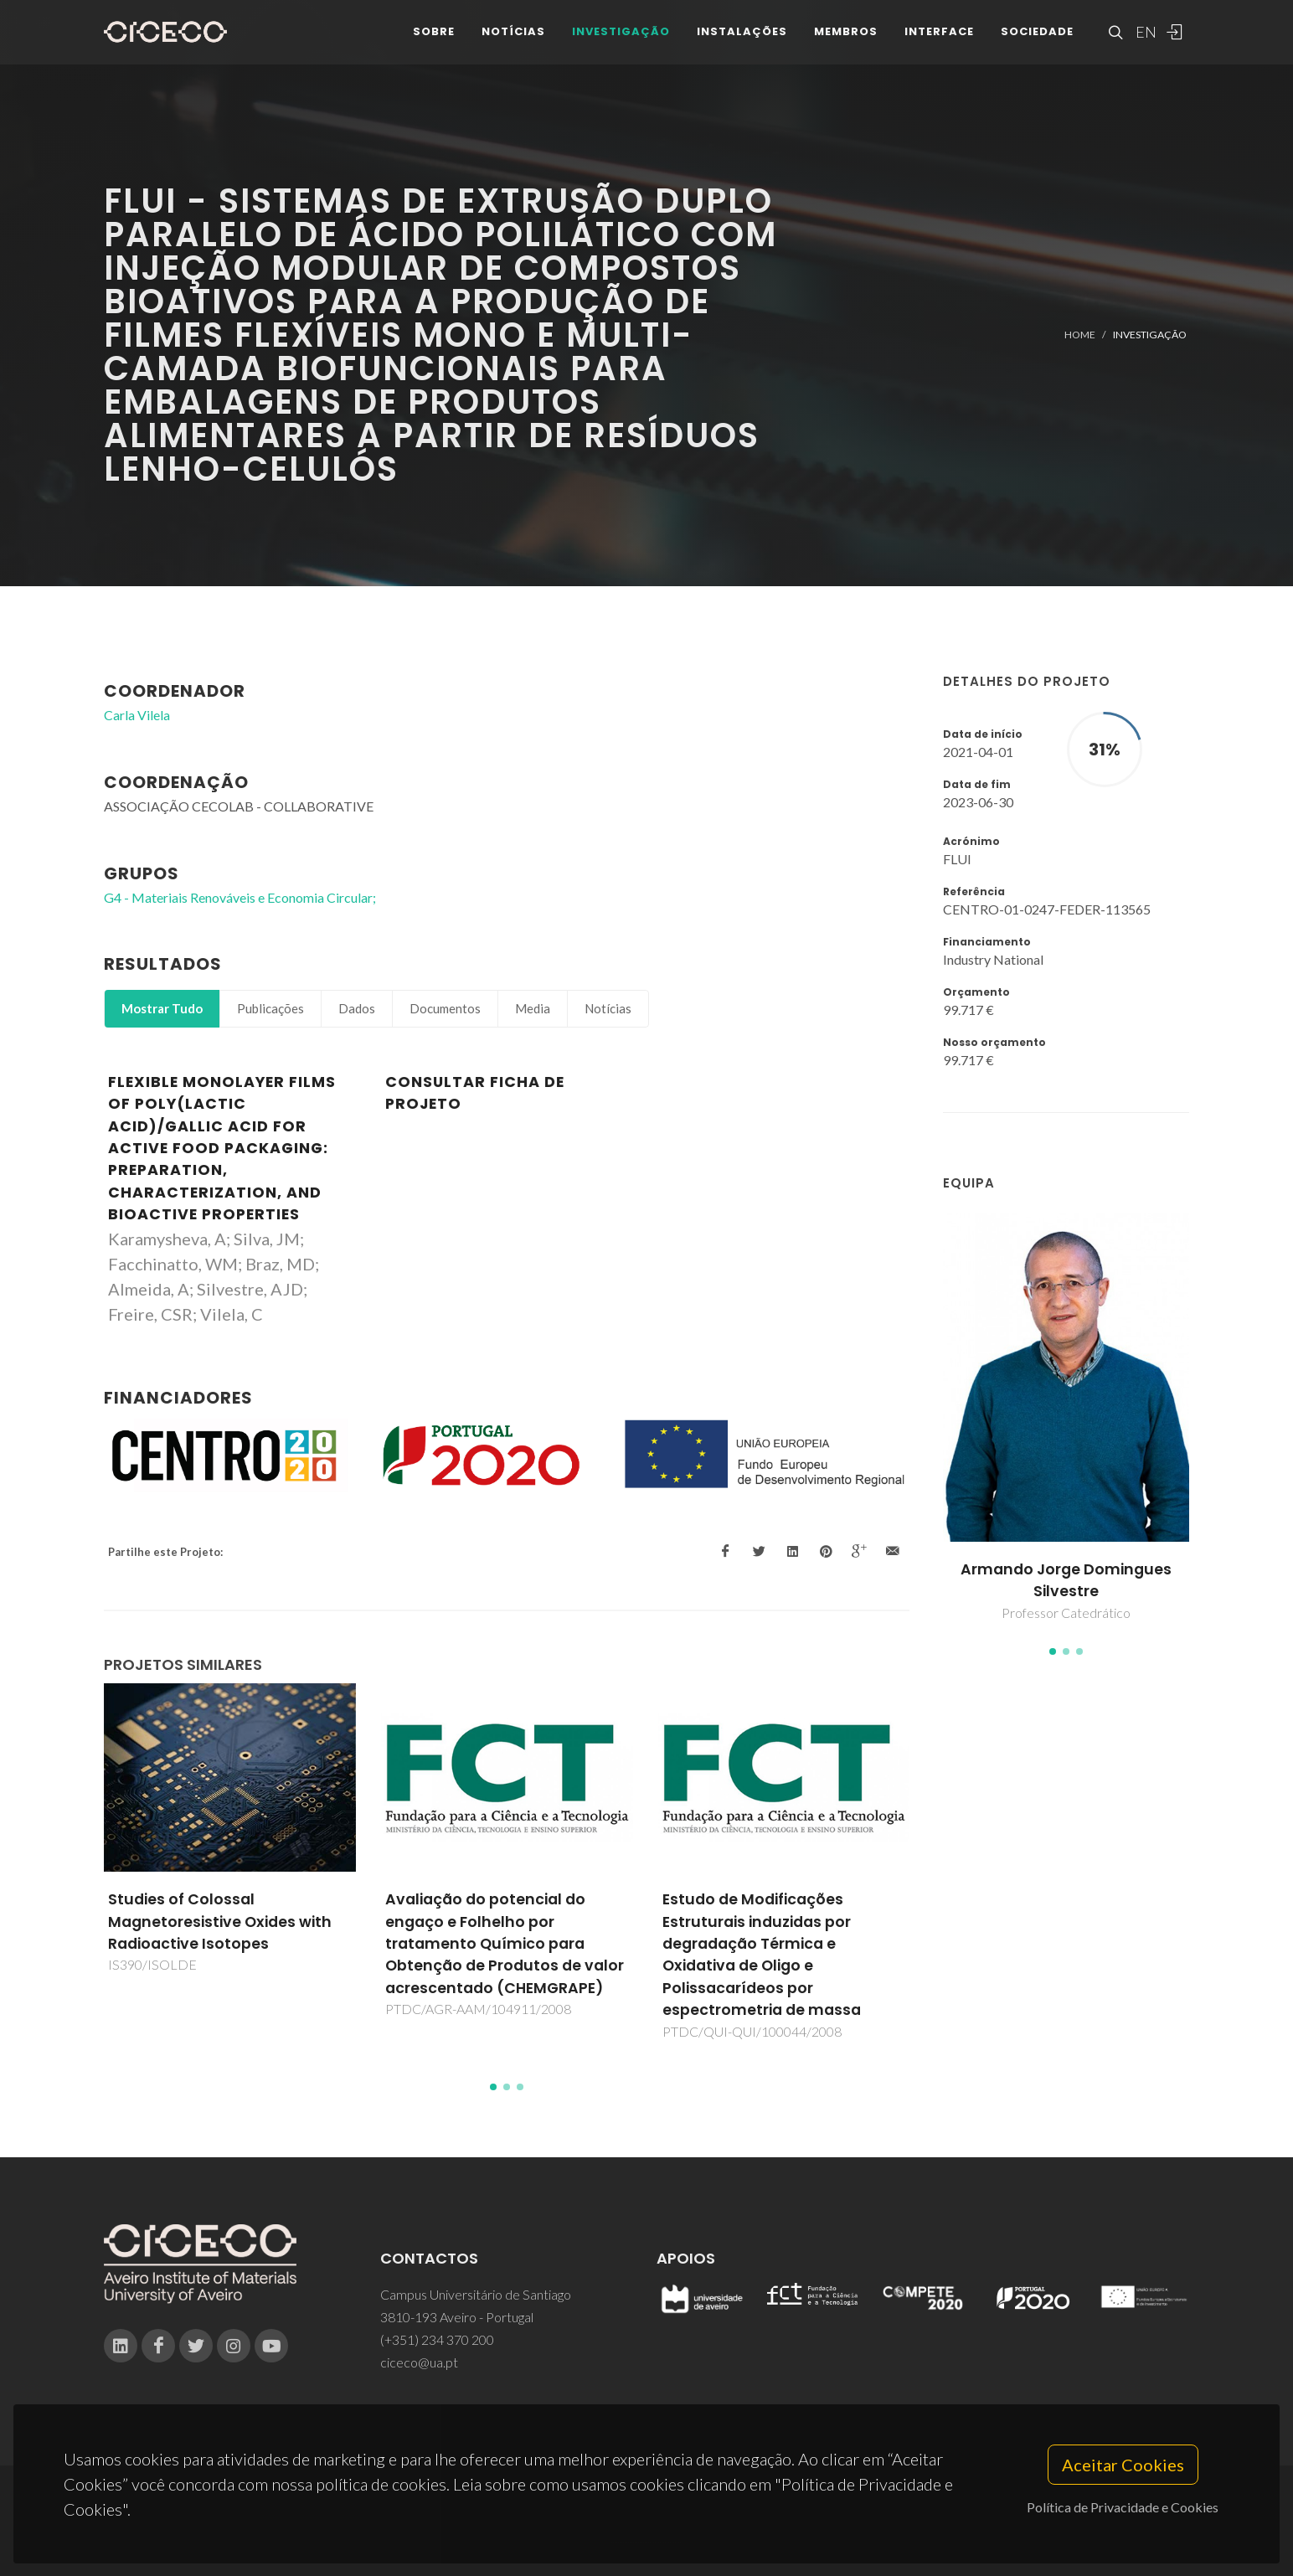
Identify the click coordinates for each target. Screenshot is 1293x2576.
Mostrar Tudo (162, 1008)
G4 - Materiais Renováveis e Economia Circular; (240, 897)
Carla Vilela (137, 715)
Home (1079, 334)
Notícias (513, 41)
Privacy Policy (645, 2531)
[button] (1052, 1651)
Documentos (445, 1008)
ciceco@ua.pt (419, 2362)
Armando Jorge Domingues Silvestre (1066, 1580)
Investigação (621, 41)
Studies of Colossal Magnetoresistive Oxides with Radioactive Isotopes (220, 1921)
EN (1144, 41)
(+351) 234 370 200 (437, 2339)
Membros (846, 41)
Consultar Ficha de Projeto (474, 1093)
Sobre (434, 41)
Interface (939, 41)
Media (532, 1008)
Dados (356, 1008)
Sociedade (1037, 41)
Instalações (742, 41)
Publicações (270, 1008)
